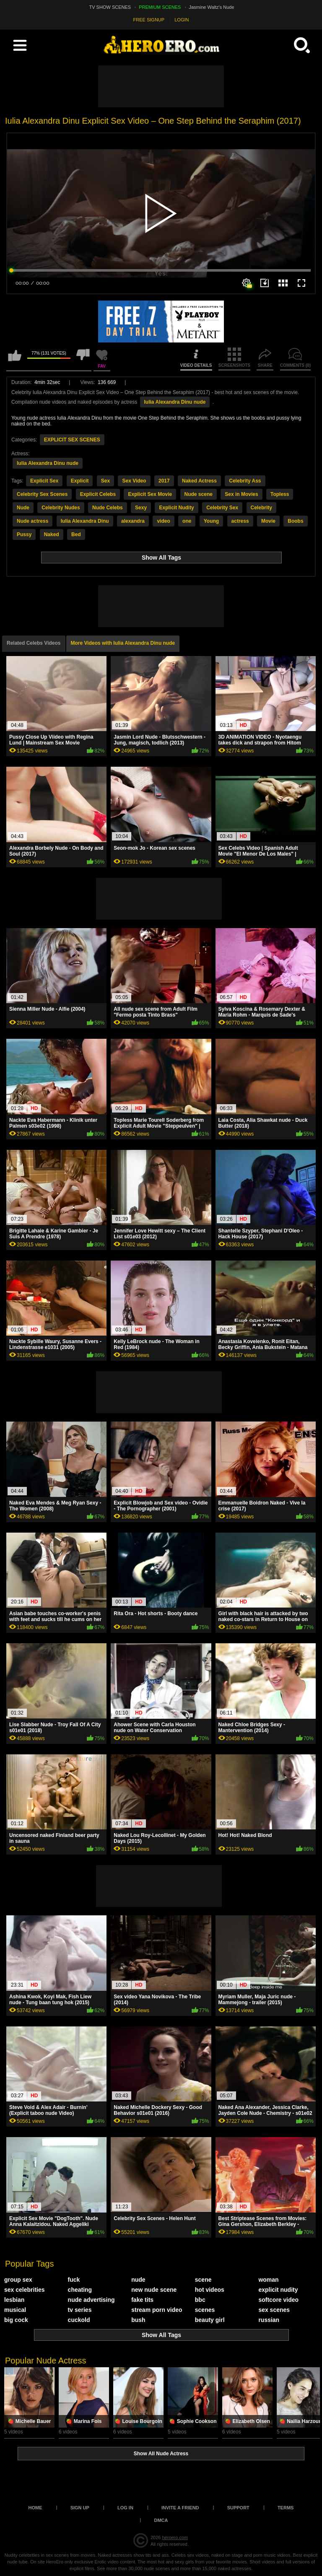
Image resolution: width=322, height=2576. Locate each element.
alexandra (133, 521)
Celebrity (261, 508)
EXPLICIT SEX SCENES (72, 440)
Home (35, 2507)
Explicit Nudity (176, 508)
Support (238, 2507)
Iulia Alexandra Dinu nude (175, 402)
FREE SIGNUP (149, 19)
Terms (286, 2507)
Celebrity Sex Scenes (42, 494)
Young (211, 521)
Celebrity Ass (245, 481)
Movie (268, 521)
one (186, 521)
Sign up (79, 2507)
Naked (51, 534)
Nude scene (198, 494)
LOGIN (181, 19)
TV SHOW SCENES (110, 7)
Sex (105, 481)
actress (240, 521)
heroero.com (175, 2537)
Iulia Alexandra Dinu (85, 521)
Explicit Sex (44, 481)
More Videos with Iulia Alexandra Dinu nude (123, 643)
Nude (23, 508)
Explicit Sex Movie (150, 494)
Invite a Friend (180, 2507)
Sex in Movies (241, 494)
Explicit (80, 481)
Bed (76, 534)
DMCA (161, 2520)
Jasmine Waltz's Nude (211, 7)
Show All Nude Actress (161, 2454)
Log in (125, 2507)
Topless (279, 494)
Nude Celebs (107, 508)
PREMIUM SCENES (160, 7)
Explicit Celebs (98, 494)
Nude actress (32, 521)
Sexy (141, 508)
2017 (164, 481)
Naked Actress (199, 481)
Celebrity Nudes (61, 508)
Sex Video (134, 481)
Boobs (295, 521)
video (163, 521)
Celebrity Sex (222, 508)
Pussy (24, 534)
